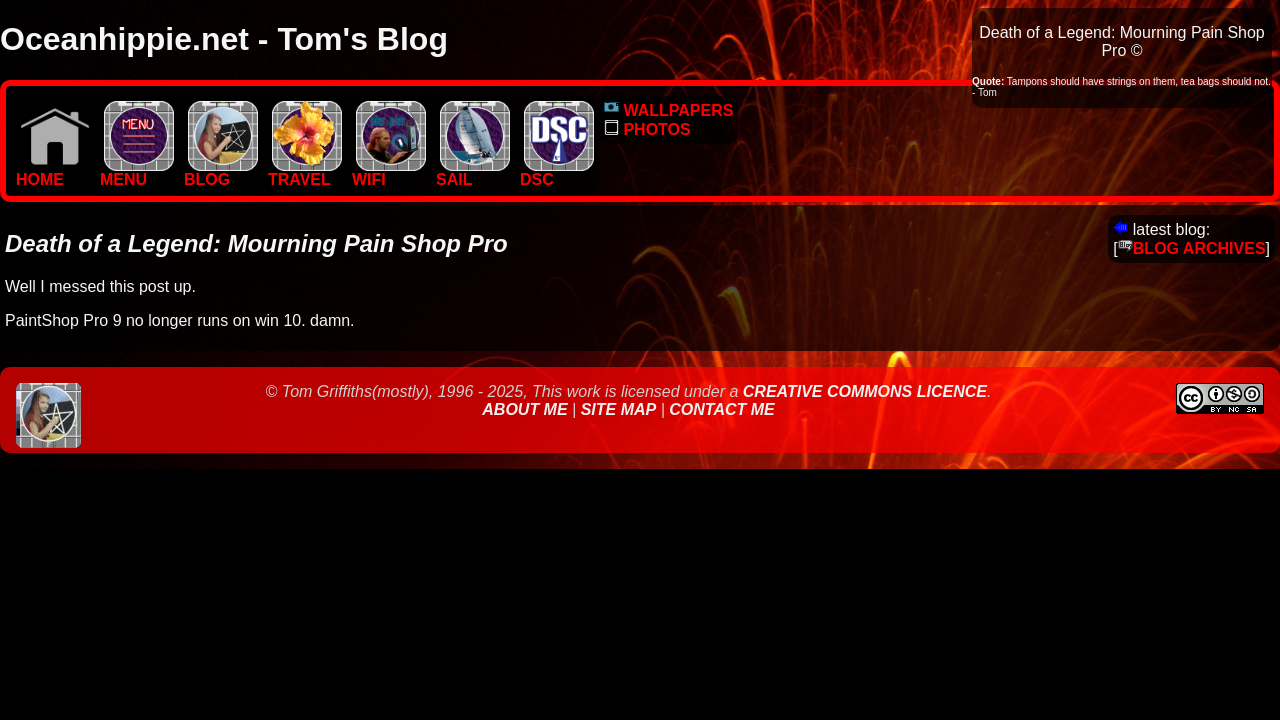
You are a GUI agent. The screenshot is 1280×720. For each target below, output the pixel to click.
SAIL (473, 172)
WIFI (389, 172)
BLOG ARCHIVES (1192, 248)
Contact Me (721, 409)
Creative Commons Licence (865, 391)
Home (53, 172)
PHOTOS (647, 129)
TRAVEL (305, 172)
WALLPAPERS (668, 110)
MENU (137, 172)
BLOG (221, 172)
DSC (557, 172)
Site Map (619, 409)
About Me (527, 409)
